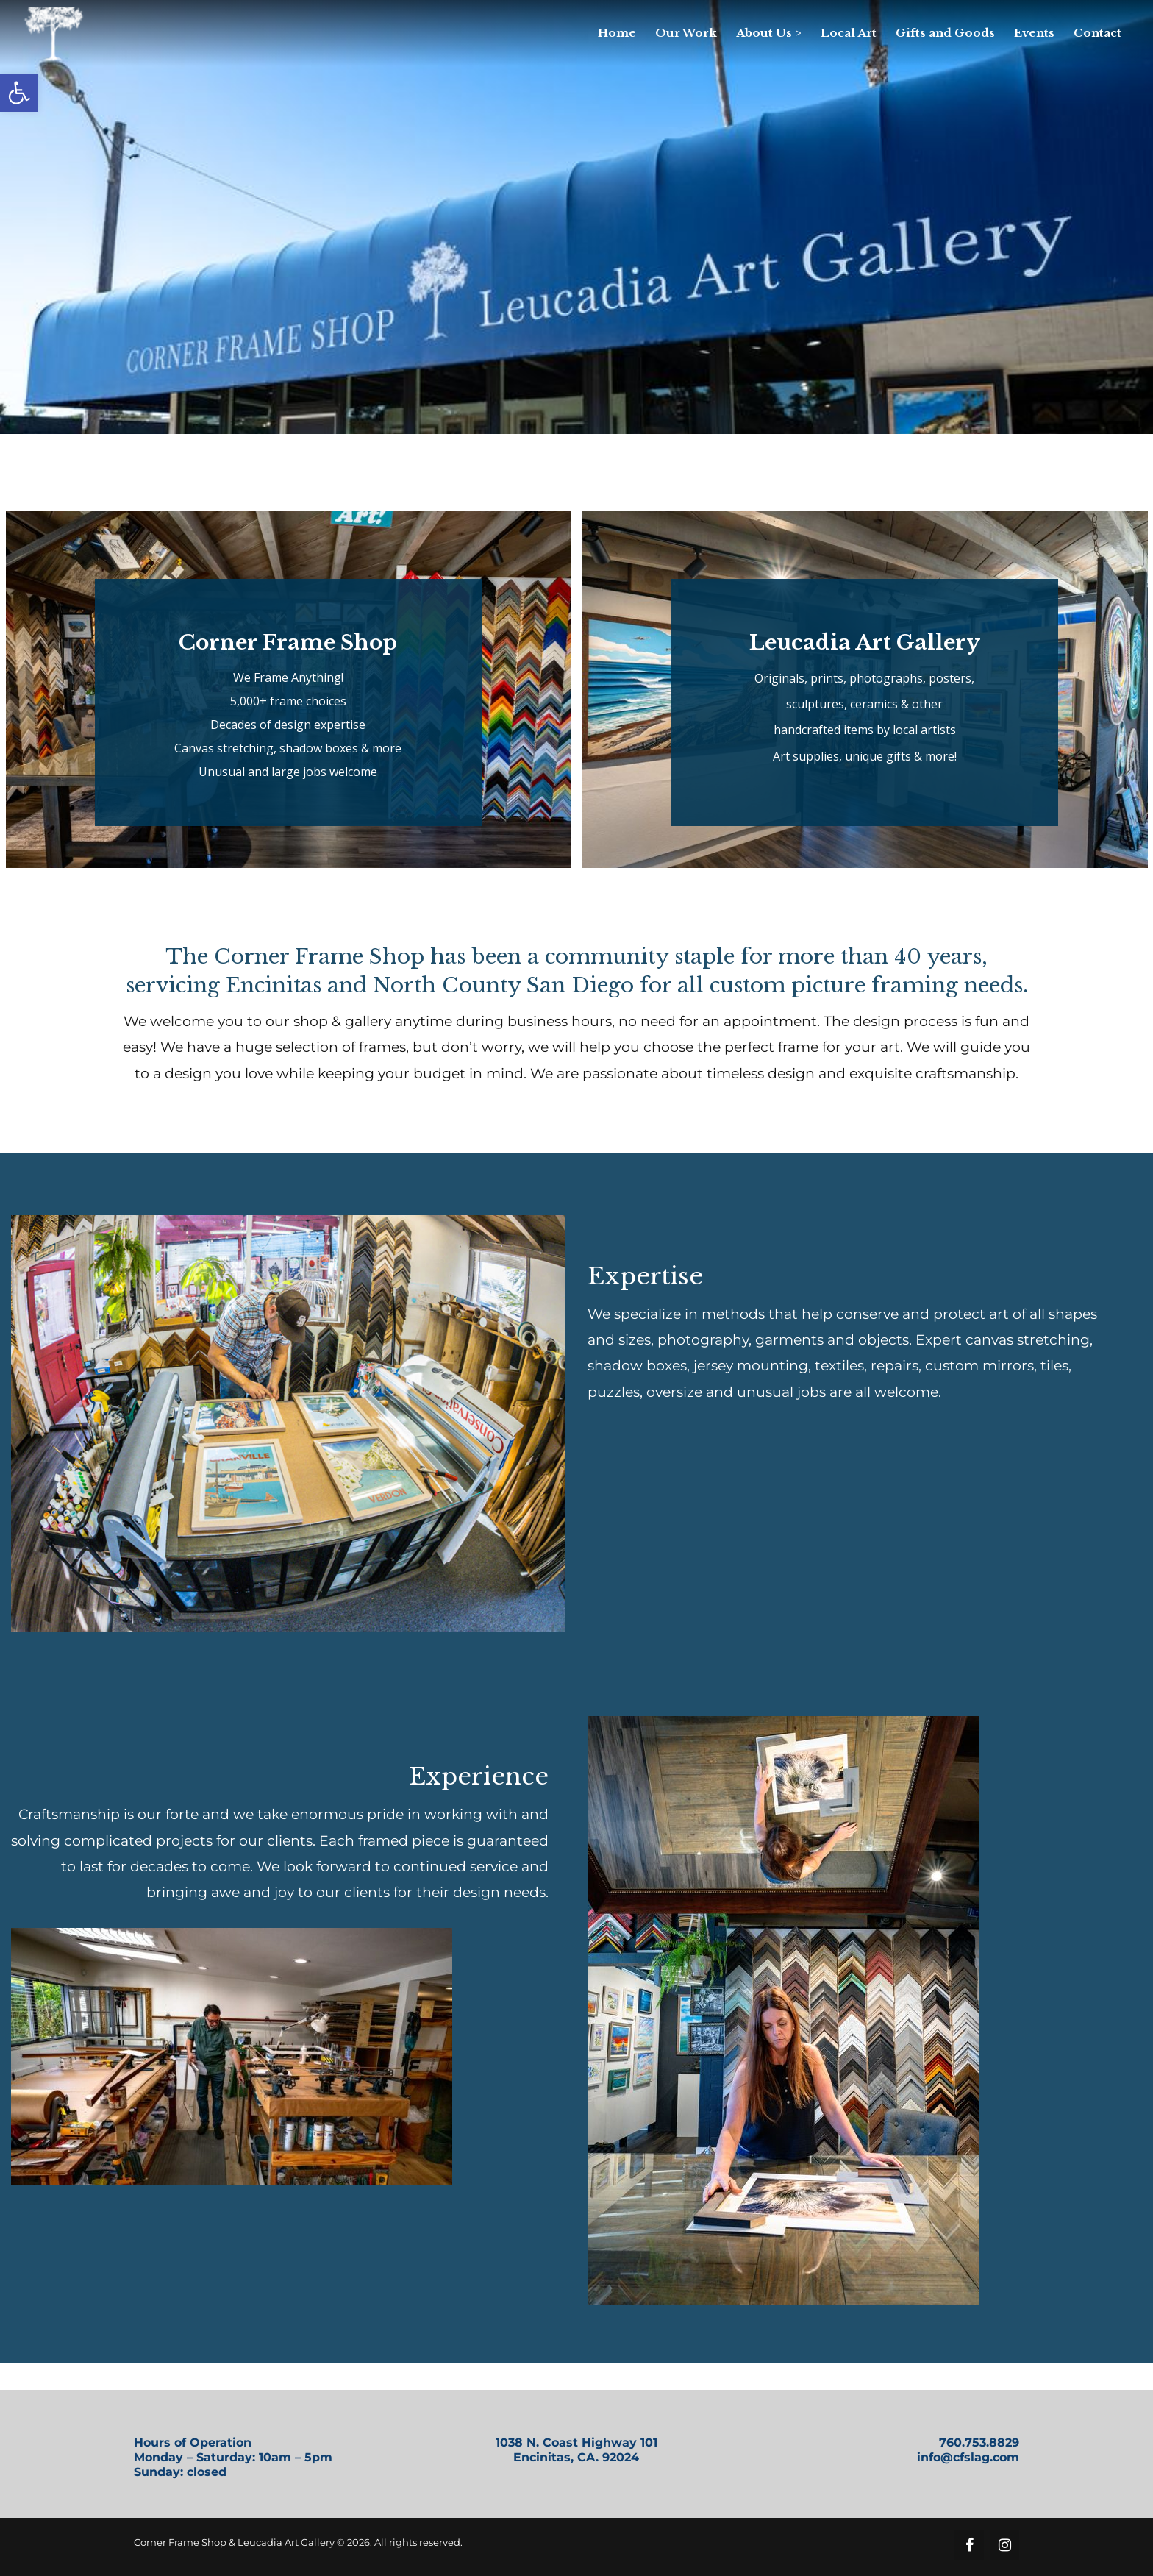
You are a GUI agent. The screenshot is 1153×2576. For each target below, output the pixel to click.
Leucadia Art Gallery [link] (864, 642)
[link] (19, 93)
